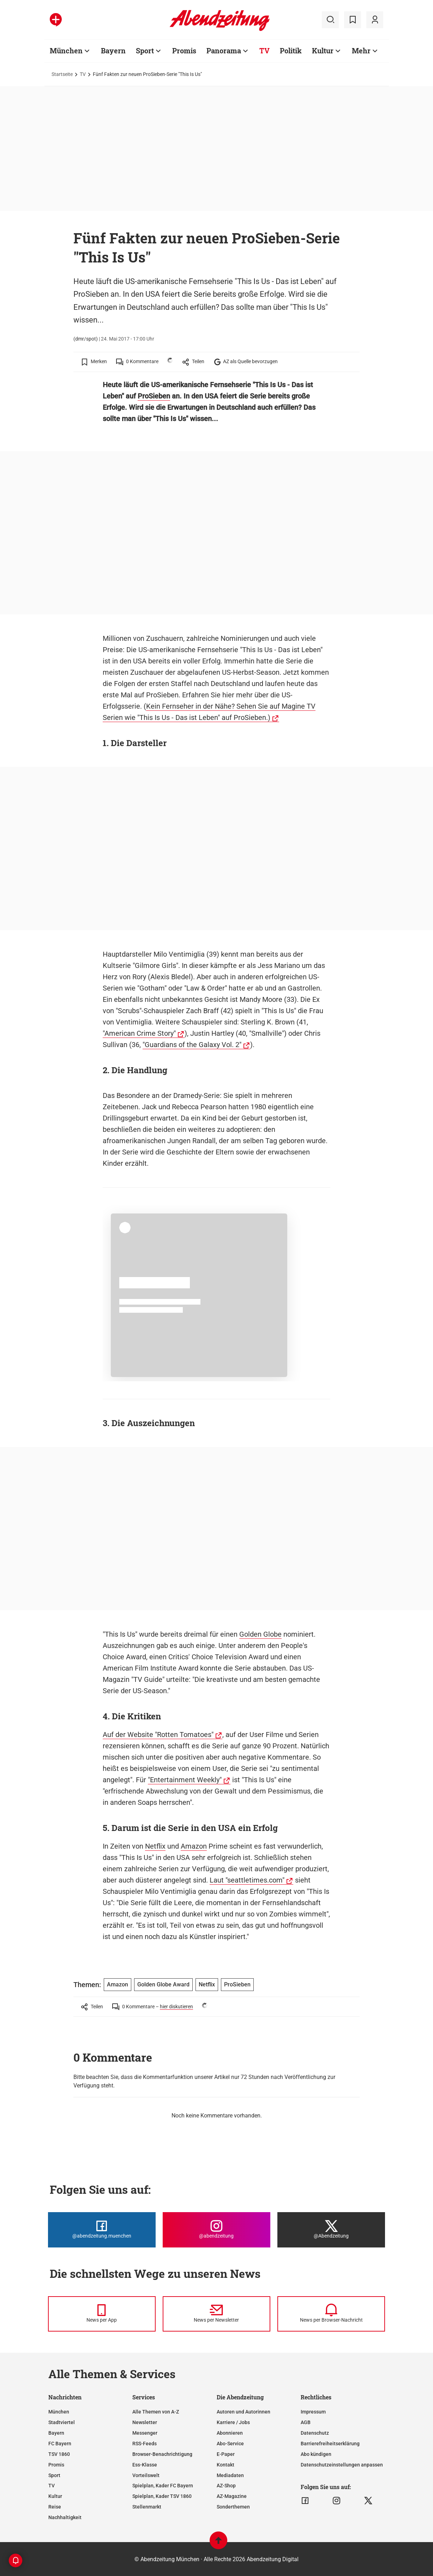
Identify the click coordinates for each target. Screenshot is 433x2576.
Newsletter (144, 2422)
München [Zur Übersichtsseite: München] (66, 50)
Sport (54, 2475)
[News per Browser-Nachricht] (331, 2314)
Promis (56, 2465)
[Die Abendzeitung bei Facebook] (102, 2229)
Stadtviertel (61, 2422)
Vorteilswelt (146, 2475)
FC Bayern (59, 2443)
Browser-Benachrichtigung (162, 2454)
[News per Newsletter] (216, 2314)
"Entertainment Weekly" (185, 1780)
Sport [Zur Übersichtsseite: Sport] (145, 50)
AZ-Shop (226, 2485)
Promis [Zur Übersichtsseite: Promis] (184, 50)
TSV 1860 (59, 2454)
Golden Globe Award (163, 1984)
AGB (306, 2422)
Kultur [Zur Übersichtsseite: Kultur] (322, 50)
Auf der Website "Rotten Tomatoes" (158, 1734)
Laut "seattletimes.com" (247, 1880)
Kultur (55, 2496)
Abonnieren (230, 2433)
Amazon (194, 1846)
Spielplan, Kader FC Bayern (162, 2485)
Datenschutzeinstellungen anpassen (342, 2465)
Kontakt (225, 2465)
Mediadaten (230, 2475)
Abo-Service (230, 2443)
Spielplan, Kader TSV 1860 (162, 2496)
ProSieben (154, 396)
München (58, 2412)
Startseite (62, 74)
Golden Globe (260, 1634)
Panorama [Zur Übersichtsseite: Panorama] (223, 50)
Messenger (144, 2433)
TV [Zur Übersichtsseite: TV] (264, 50)
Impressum (313, 2412)
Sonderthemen (233, 2507)
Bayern (56, 2433)
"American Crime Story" (139, 1033)
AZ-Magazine (232, 2496)
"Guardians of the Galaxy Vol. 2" (192, 1044)
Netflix (155, 1846)
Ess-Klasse (144, 2465)
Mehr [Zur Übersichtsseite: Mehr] (361, 50)
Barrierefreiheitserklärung (330, 2443)
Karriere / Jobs (233, 2422)
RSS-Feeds (144, 2443)
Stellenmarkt (146, 2507)
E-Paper (226, 2454)
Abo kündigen (316, 2454)
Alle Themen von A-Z (155, 2412)
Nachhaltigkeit (65, 2517)
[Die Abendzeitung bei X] (331, 2229)
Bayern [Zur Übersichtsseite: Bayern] (113, 50)
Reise (54, 2507)
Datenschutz (315, 2433)
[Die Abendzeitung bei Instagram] (216, 2229)
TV (83, 74)
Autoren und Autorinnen (243, 2412)
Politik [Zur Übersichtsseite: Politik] (291, 50)
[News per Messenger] (102, 2314)
